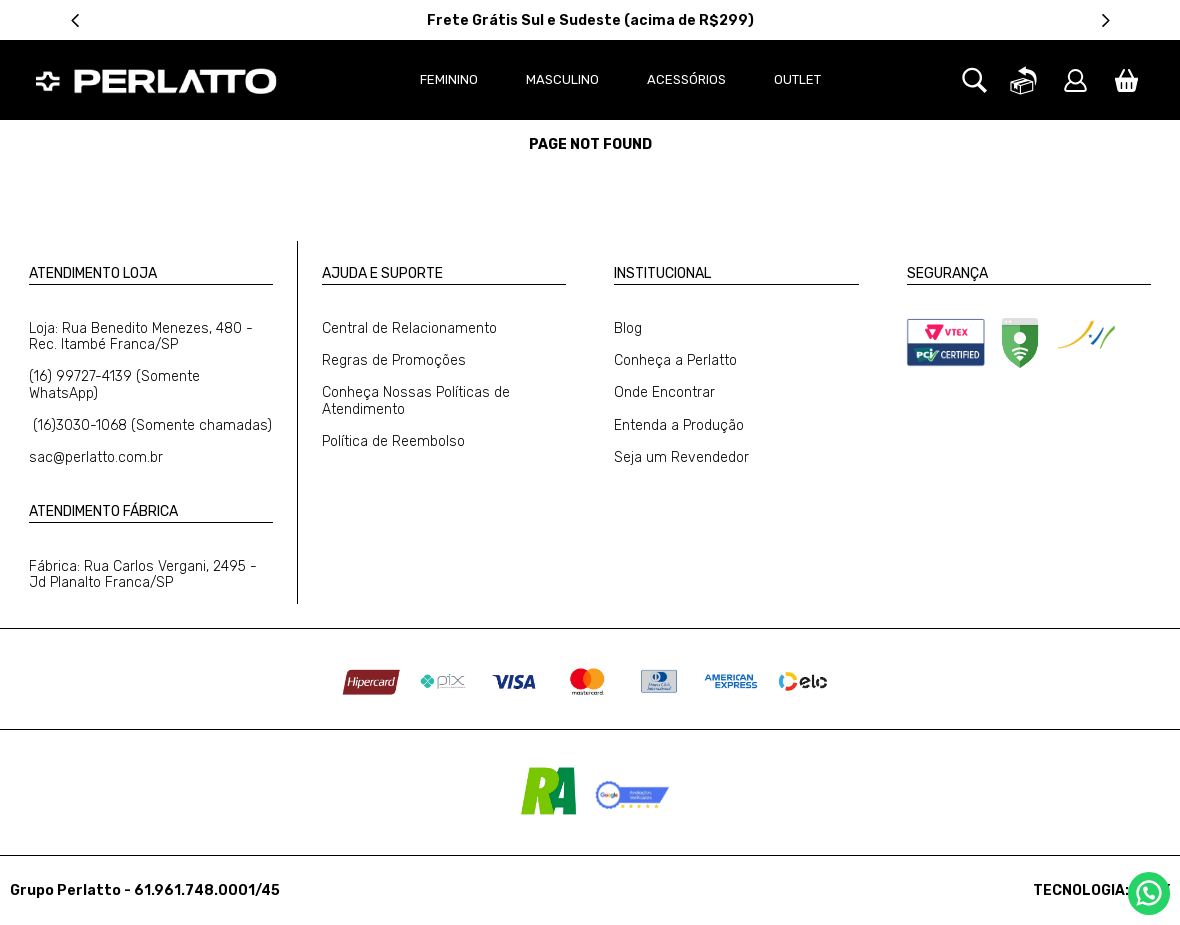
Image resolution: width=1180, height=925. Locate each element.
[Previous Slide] (75, 20)
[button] (974, 104)
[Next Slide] (1105, 20)
